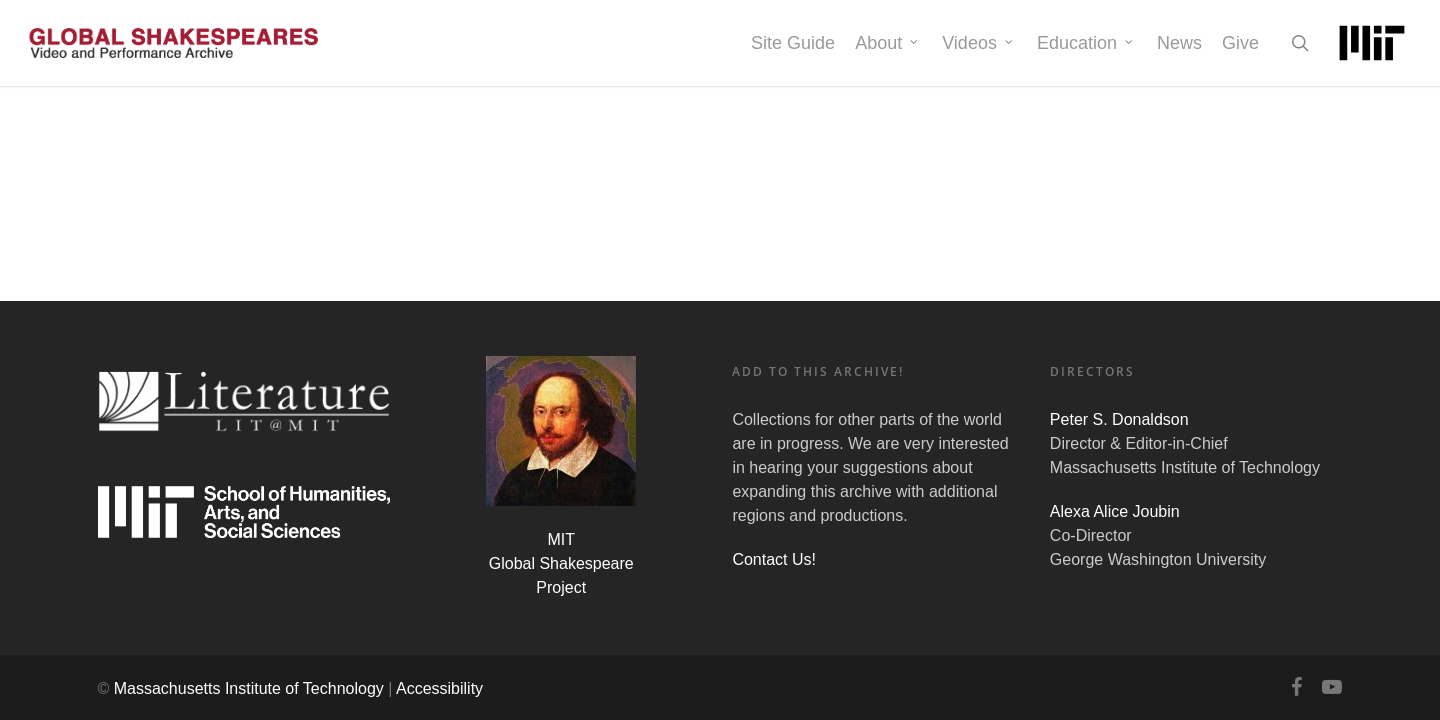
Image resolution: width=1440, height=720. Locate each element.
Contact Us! (774, 559)
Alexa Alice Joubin (1115, 511)
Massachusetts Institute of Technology (249, 688)
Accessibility (439, 688)
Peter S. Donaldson (1119, 419)
